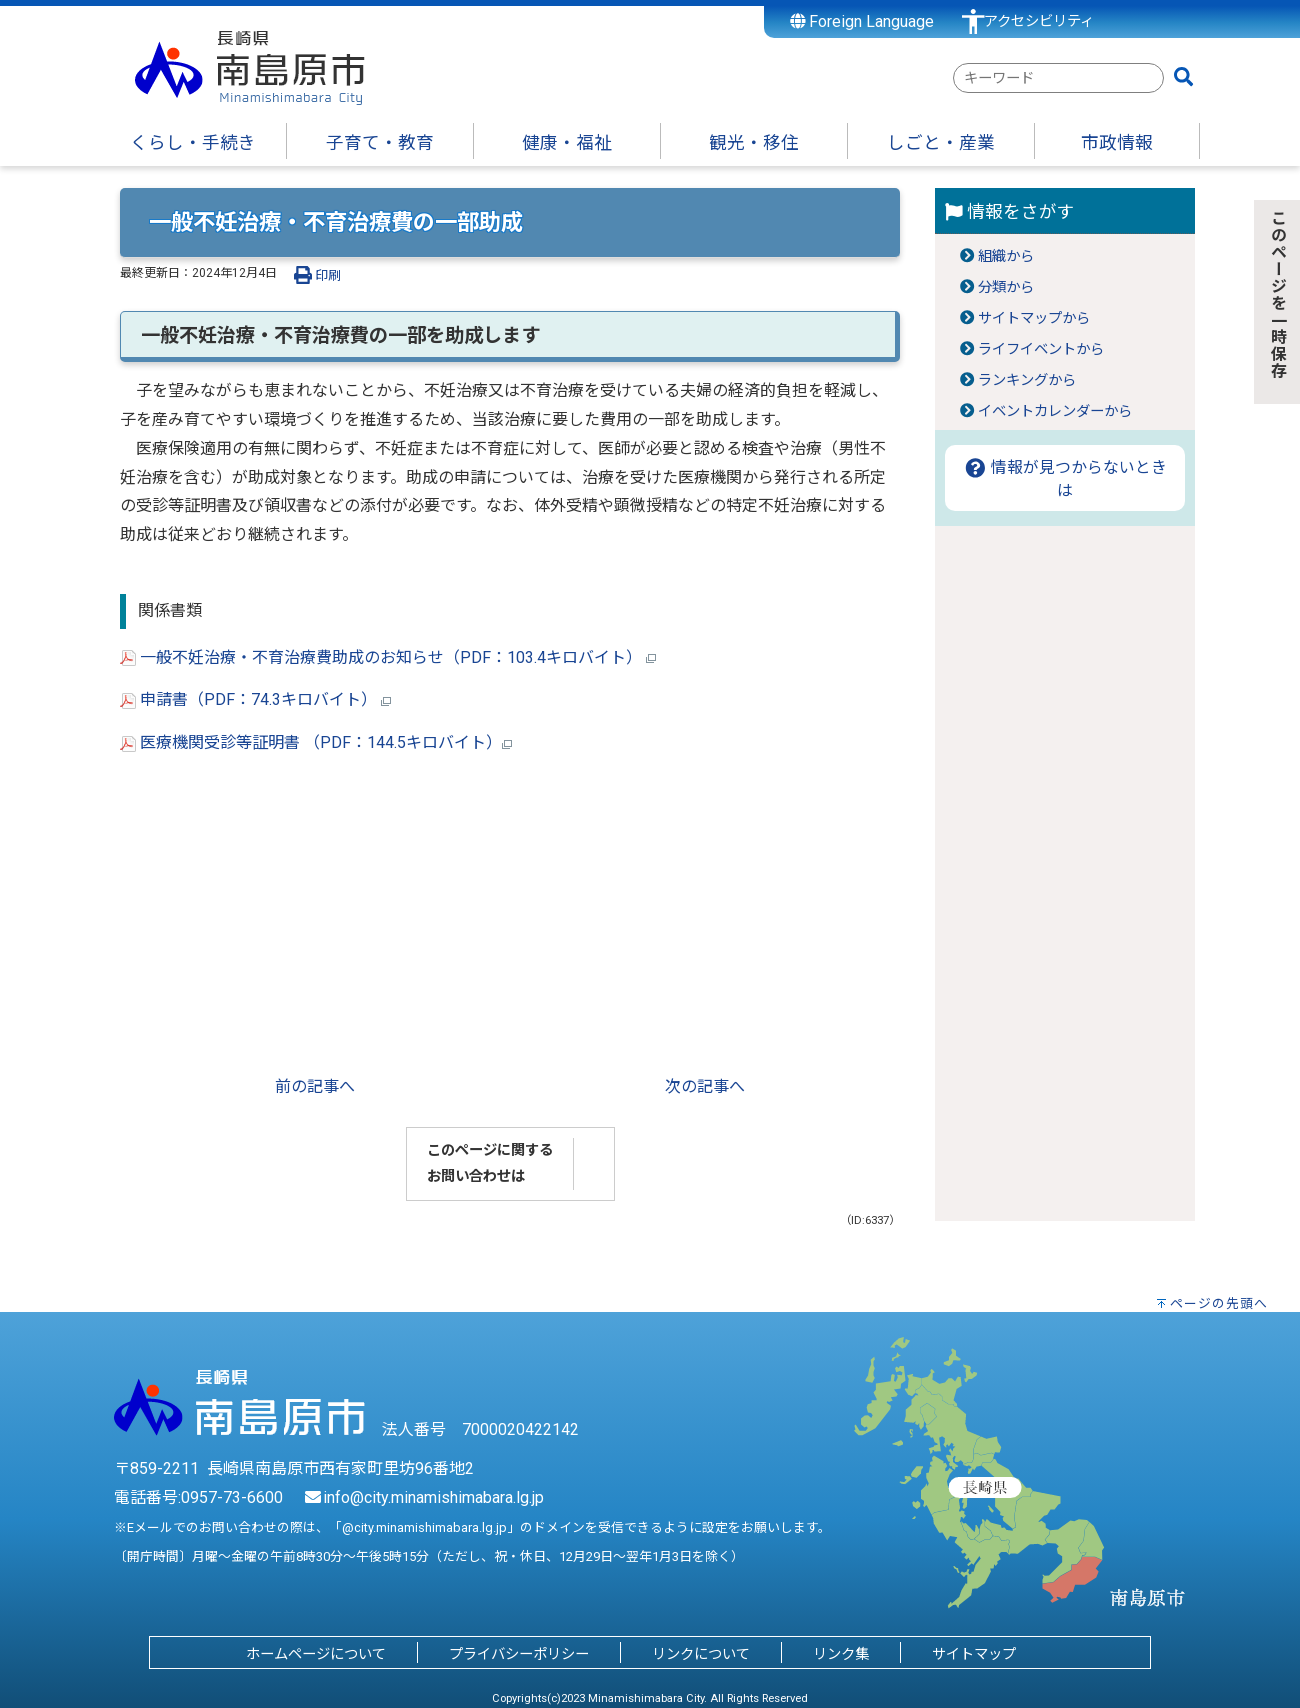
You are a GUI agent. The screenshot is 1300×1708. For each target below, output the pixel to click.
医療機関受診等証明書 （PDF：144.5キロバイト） (316, 742)
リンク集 (841, 1654)
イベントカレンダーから (1055, 411)
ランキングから (1027, 380)
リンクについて (701, 1654)
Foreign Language (862, 21)
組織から (1006, 256)
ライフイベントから (1041, 349)
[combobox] (1058, 78)
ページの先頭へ (1219, 1303)
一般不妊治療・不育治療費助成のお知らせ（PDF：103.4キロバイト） (388, 657)
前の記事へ (315, 1086)
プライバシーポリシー (519, 1654)
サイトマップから (1034, 318)
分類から (1006, 287)
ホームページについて (316, 1654)
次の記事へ (705, 1086)
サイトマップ (974, 1654)
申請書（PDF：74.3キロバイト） (255, 699)
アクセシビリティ (1039, 21)
